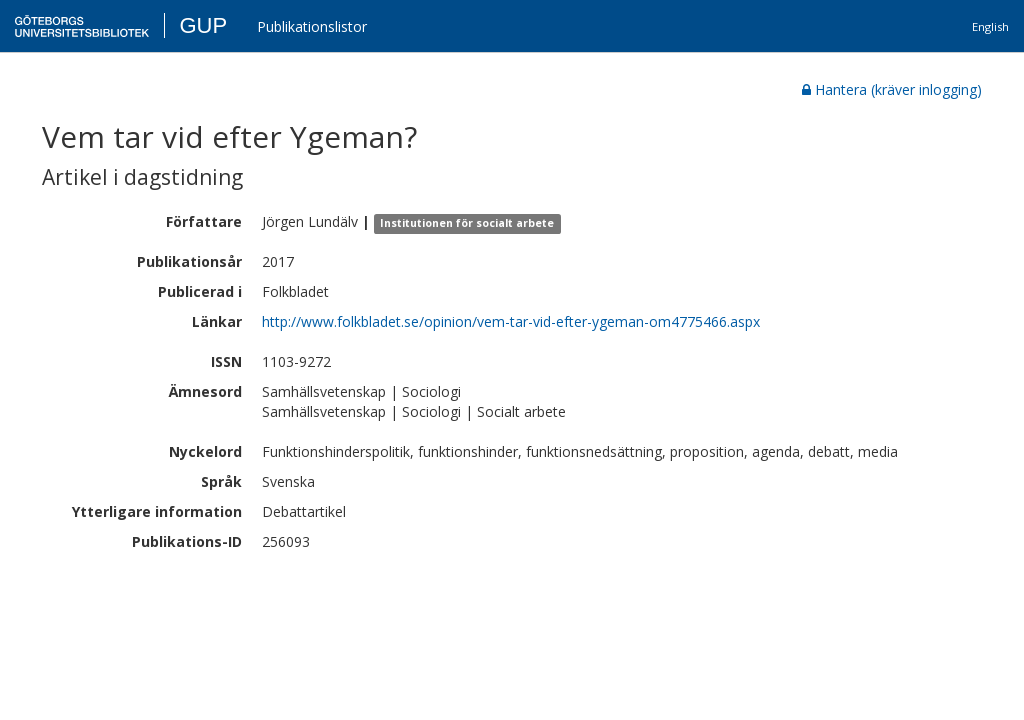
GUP (203, 25)
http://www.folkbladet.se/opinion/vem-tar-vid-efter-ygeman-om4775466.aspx (511, 321)
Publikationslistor (312, 26)
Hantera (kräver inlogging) (892, 89)
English (990, 26)
